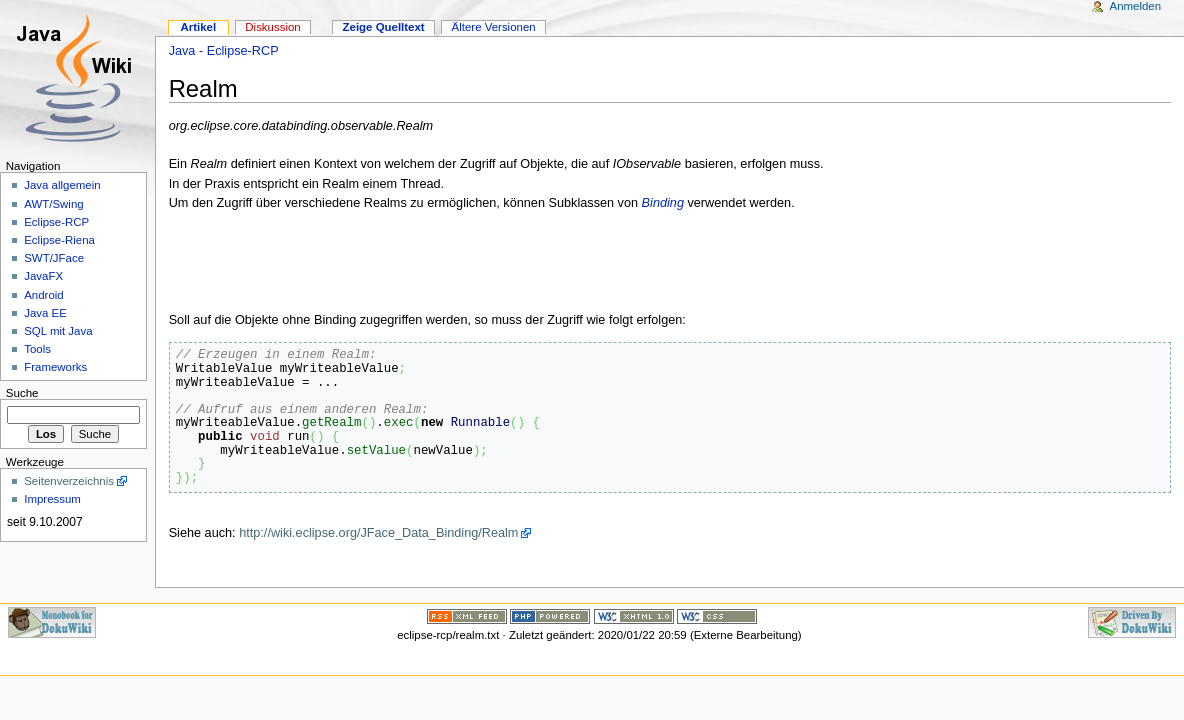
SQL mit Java (58, 331)
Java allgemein (62, 185)
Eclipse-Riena (59, 240)
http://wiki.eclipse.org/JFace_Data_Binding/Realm (378, 533)
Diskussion (272, 27)
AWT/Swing (53, 204)
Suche (22, 393)
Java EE (45, 313)
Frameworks (55, 367)
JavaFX (43, 276)
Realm (203, 88)
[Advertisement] (403, 262)
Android (43, 295)
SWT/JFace (54, 258)
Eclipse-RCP (56, 222)
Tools (37, 349)
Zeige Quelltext (384, 27)
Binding (663, 203)
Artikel (198, 27)
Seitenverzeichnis (69, 481)
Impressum (52, 499)
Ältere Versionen (494, 27)
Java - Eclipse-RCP (224, 51)
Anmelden (1136, 6)
